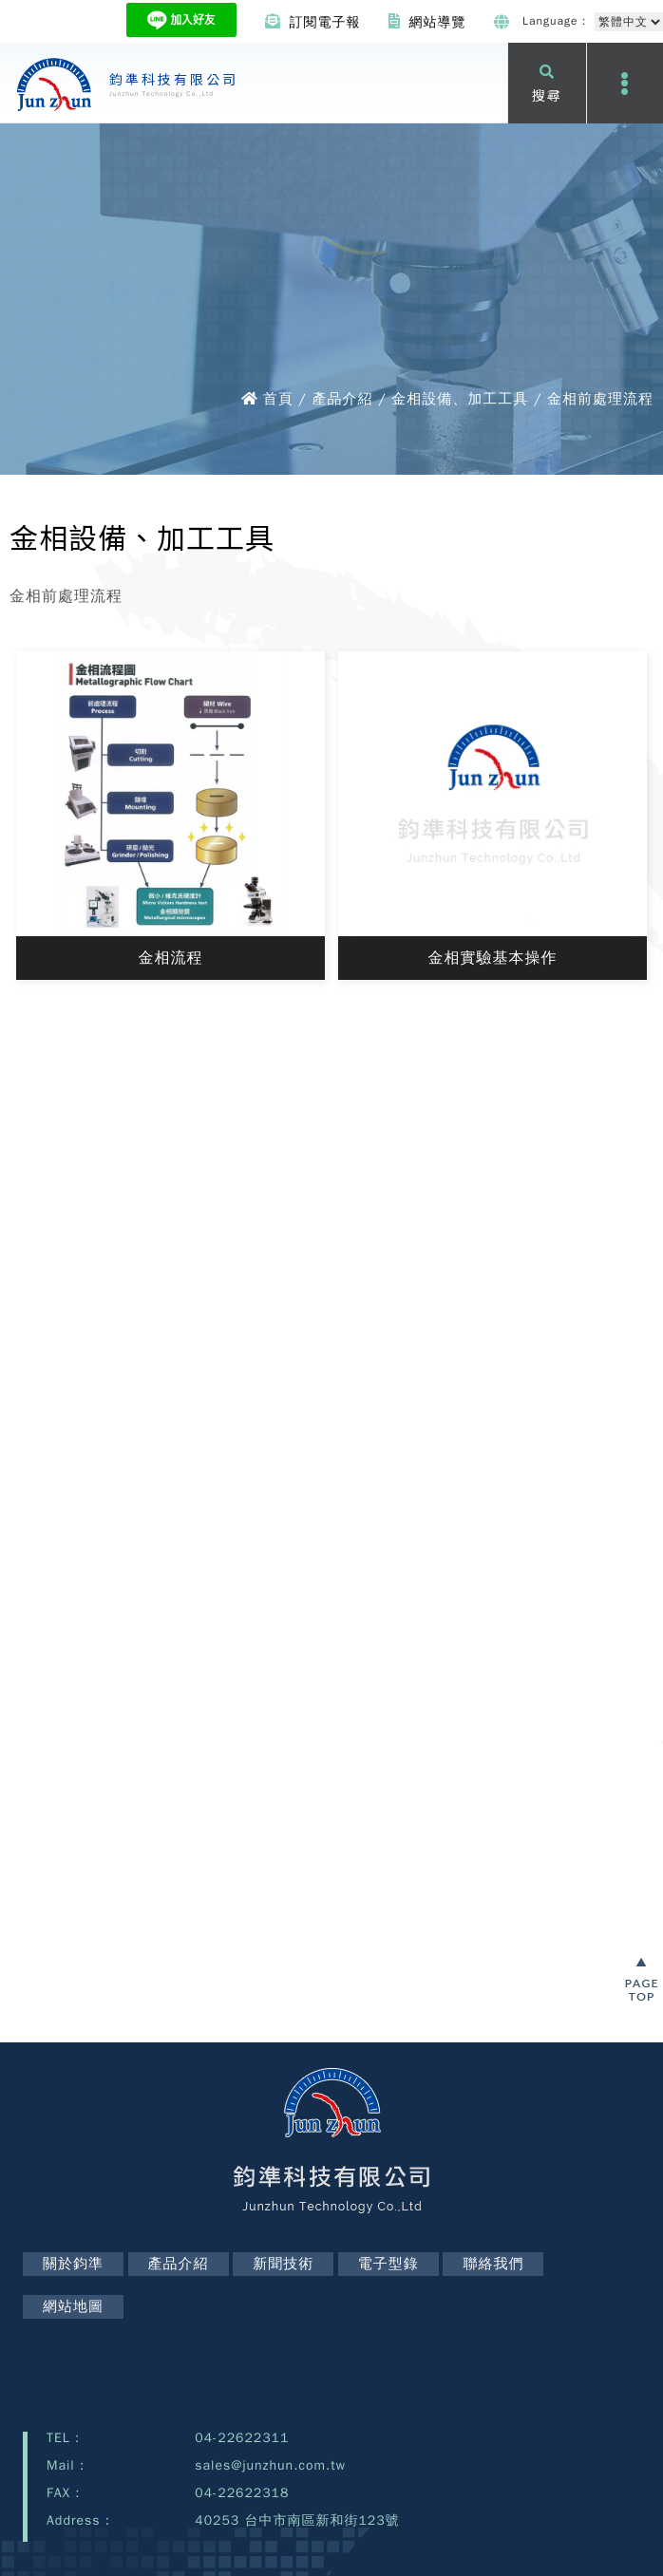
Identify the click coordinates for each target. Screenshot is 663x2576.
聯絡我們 (493, 2263)
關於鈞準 (73, 2263)
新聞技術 (283, 2263)
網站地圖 (73, 2306)
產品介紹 (178, 2263)
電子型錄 (388, 2263)
